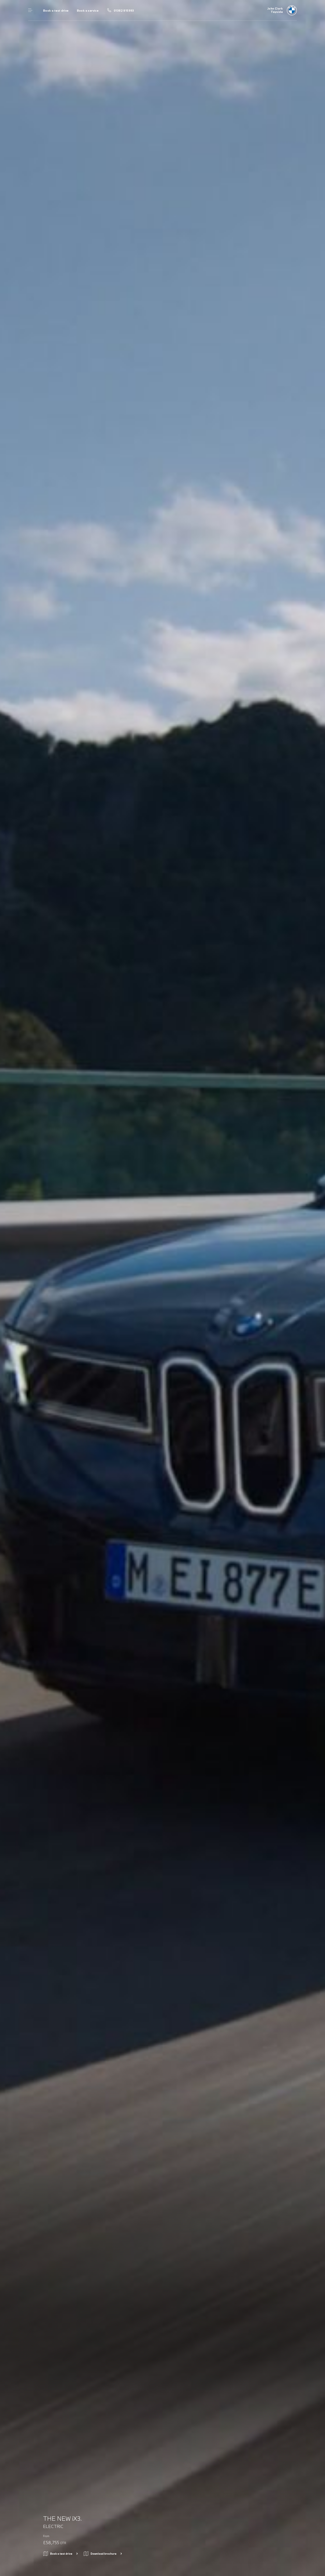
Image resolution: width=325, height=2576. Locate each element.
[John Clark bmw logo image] (282, 10)
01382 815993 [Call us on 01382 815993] (124, 10)
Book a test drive (56, 10)
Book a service (87, 10)
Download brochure (103, 2553)
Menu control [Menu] (30, 10)
